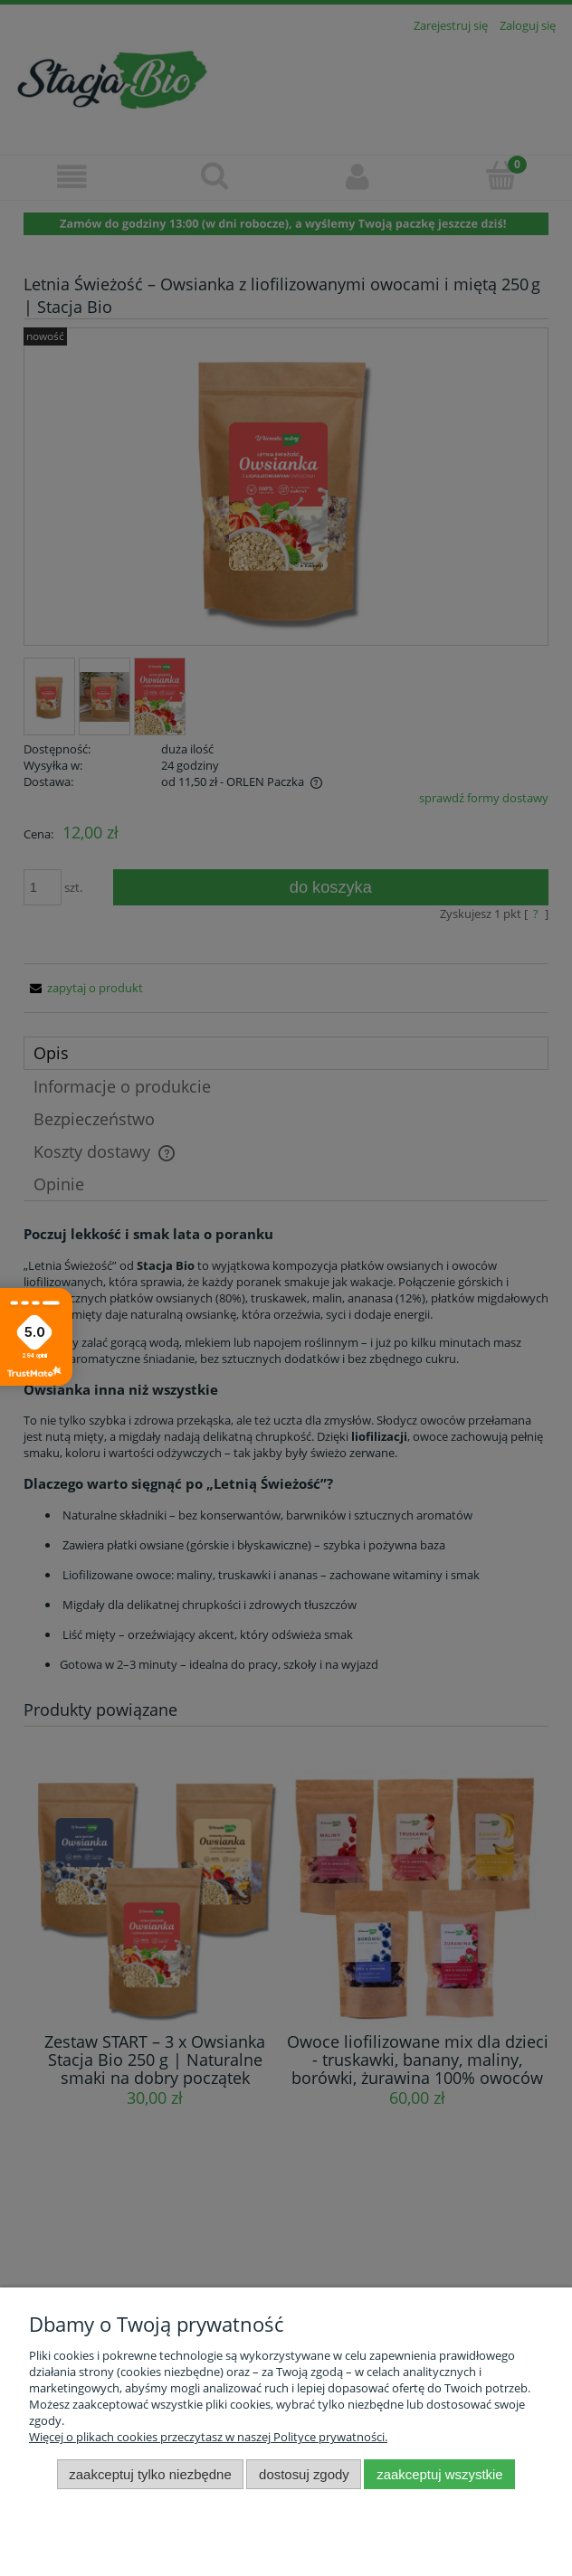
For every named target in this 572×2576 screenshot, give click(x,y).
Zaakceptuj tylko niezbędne (150, 2474)
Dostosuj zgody (304, 2474)
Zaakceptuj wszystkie (439, 2474)
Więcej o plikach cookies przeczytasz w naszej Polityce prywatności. (208, 2437)
